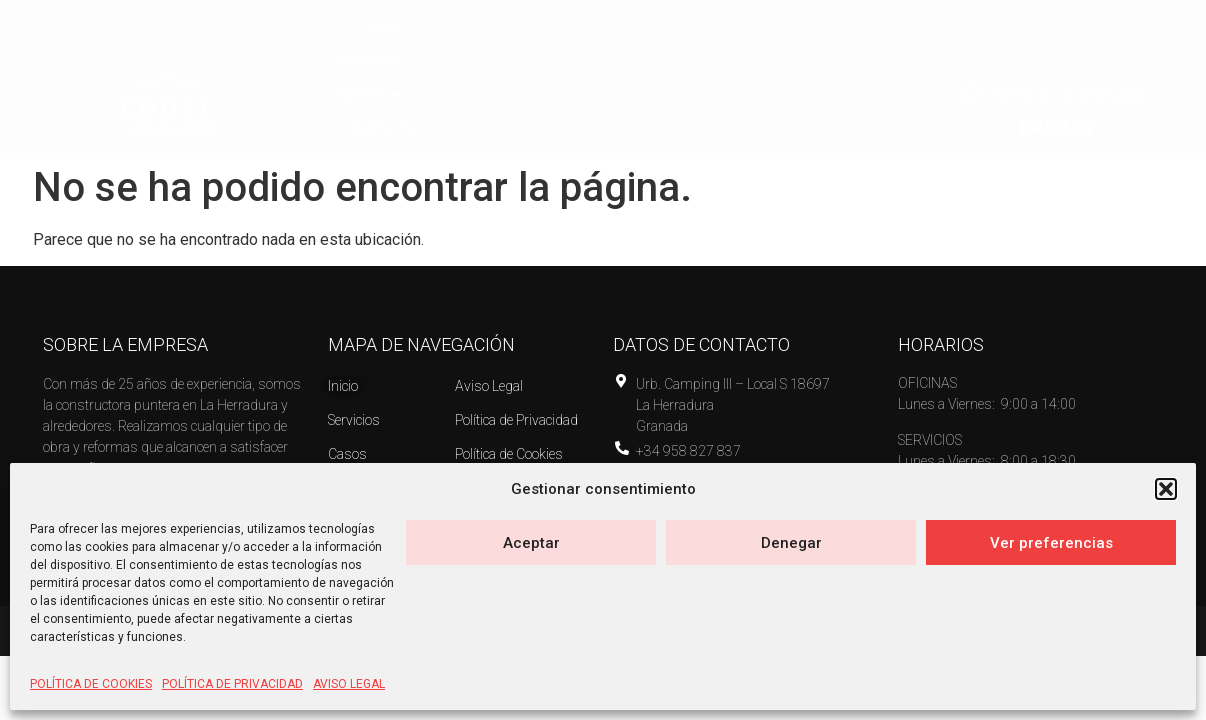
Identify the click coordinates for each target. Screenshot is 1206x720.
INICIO (545, 67)
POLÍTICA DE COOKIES (91, 684)
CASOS (756, 67)
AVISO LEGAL (349, 684)
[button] (1166, 489)
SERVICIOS (643, 67)
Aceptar (531, 543)
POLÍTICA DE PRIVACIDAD (232, 684)
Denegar (791, 543)
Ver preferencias (1051, 543)
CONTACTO (871, 67)
